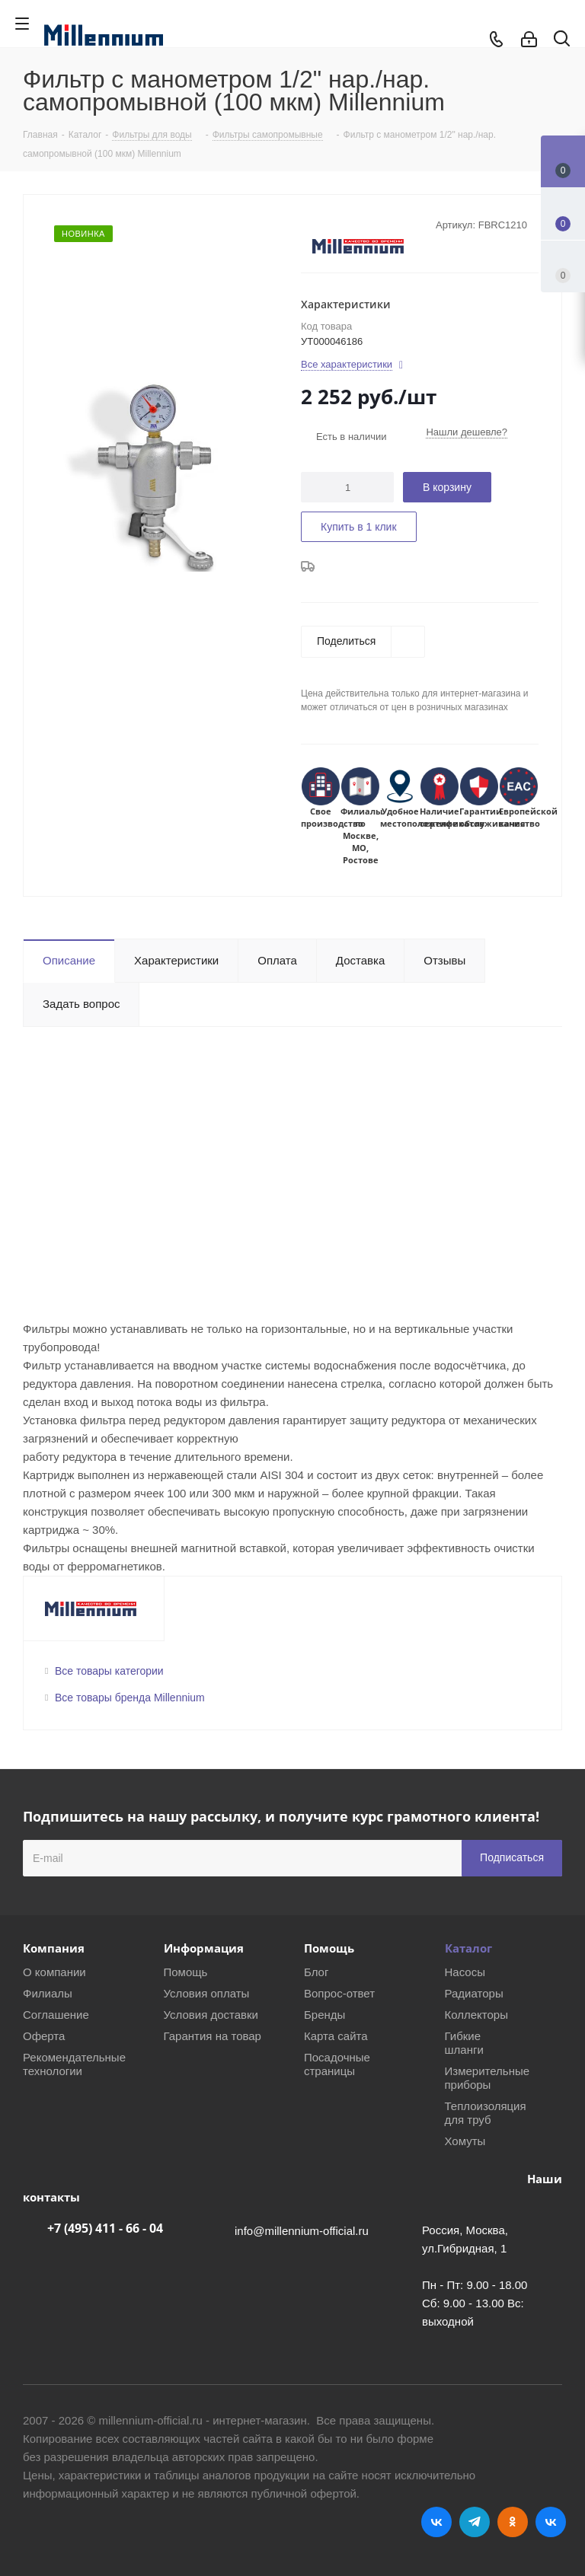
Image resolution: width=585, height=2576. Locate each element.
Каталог (468, 1948)
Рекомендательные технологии (74, 2064)
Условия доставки (211, 2014)
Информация (204, 1948)
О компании (54, 1971)
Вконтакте (436, 2522)
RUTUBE (550, 2522)
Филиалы (47, 1993)
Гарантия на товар (212, 2035)
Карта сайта (336, 2035)
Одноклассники (512, 2522)
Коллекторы (477, 2014)
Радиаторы (474, 1993)
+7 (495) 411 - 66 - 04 (105, 2228)
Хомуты (465, 2140)
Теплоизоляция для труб (485, 2112)
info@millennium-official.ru (302, 2230)
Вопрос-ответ (339, 1993)
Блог (316, 1971)
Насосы (465, 1971)
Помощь (186, 1971)
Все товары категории (109, 1671)
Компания (54, 1948)
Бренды (324, 2014)
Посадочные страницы (337, 2064)
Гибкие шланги (464, 2042)
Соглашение (56, 2014)
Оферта (44, 2035)
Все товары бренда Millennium (130, 1697)
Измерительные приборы (487, 2077)
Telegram (474, 2522)
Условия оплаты (207, 1993)
